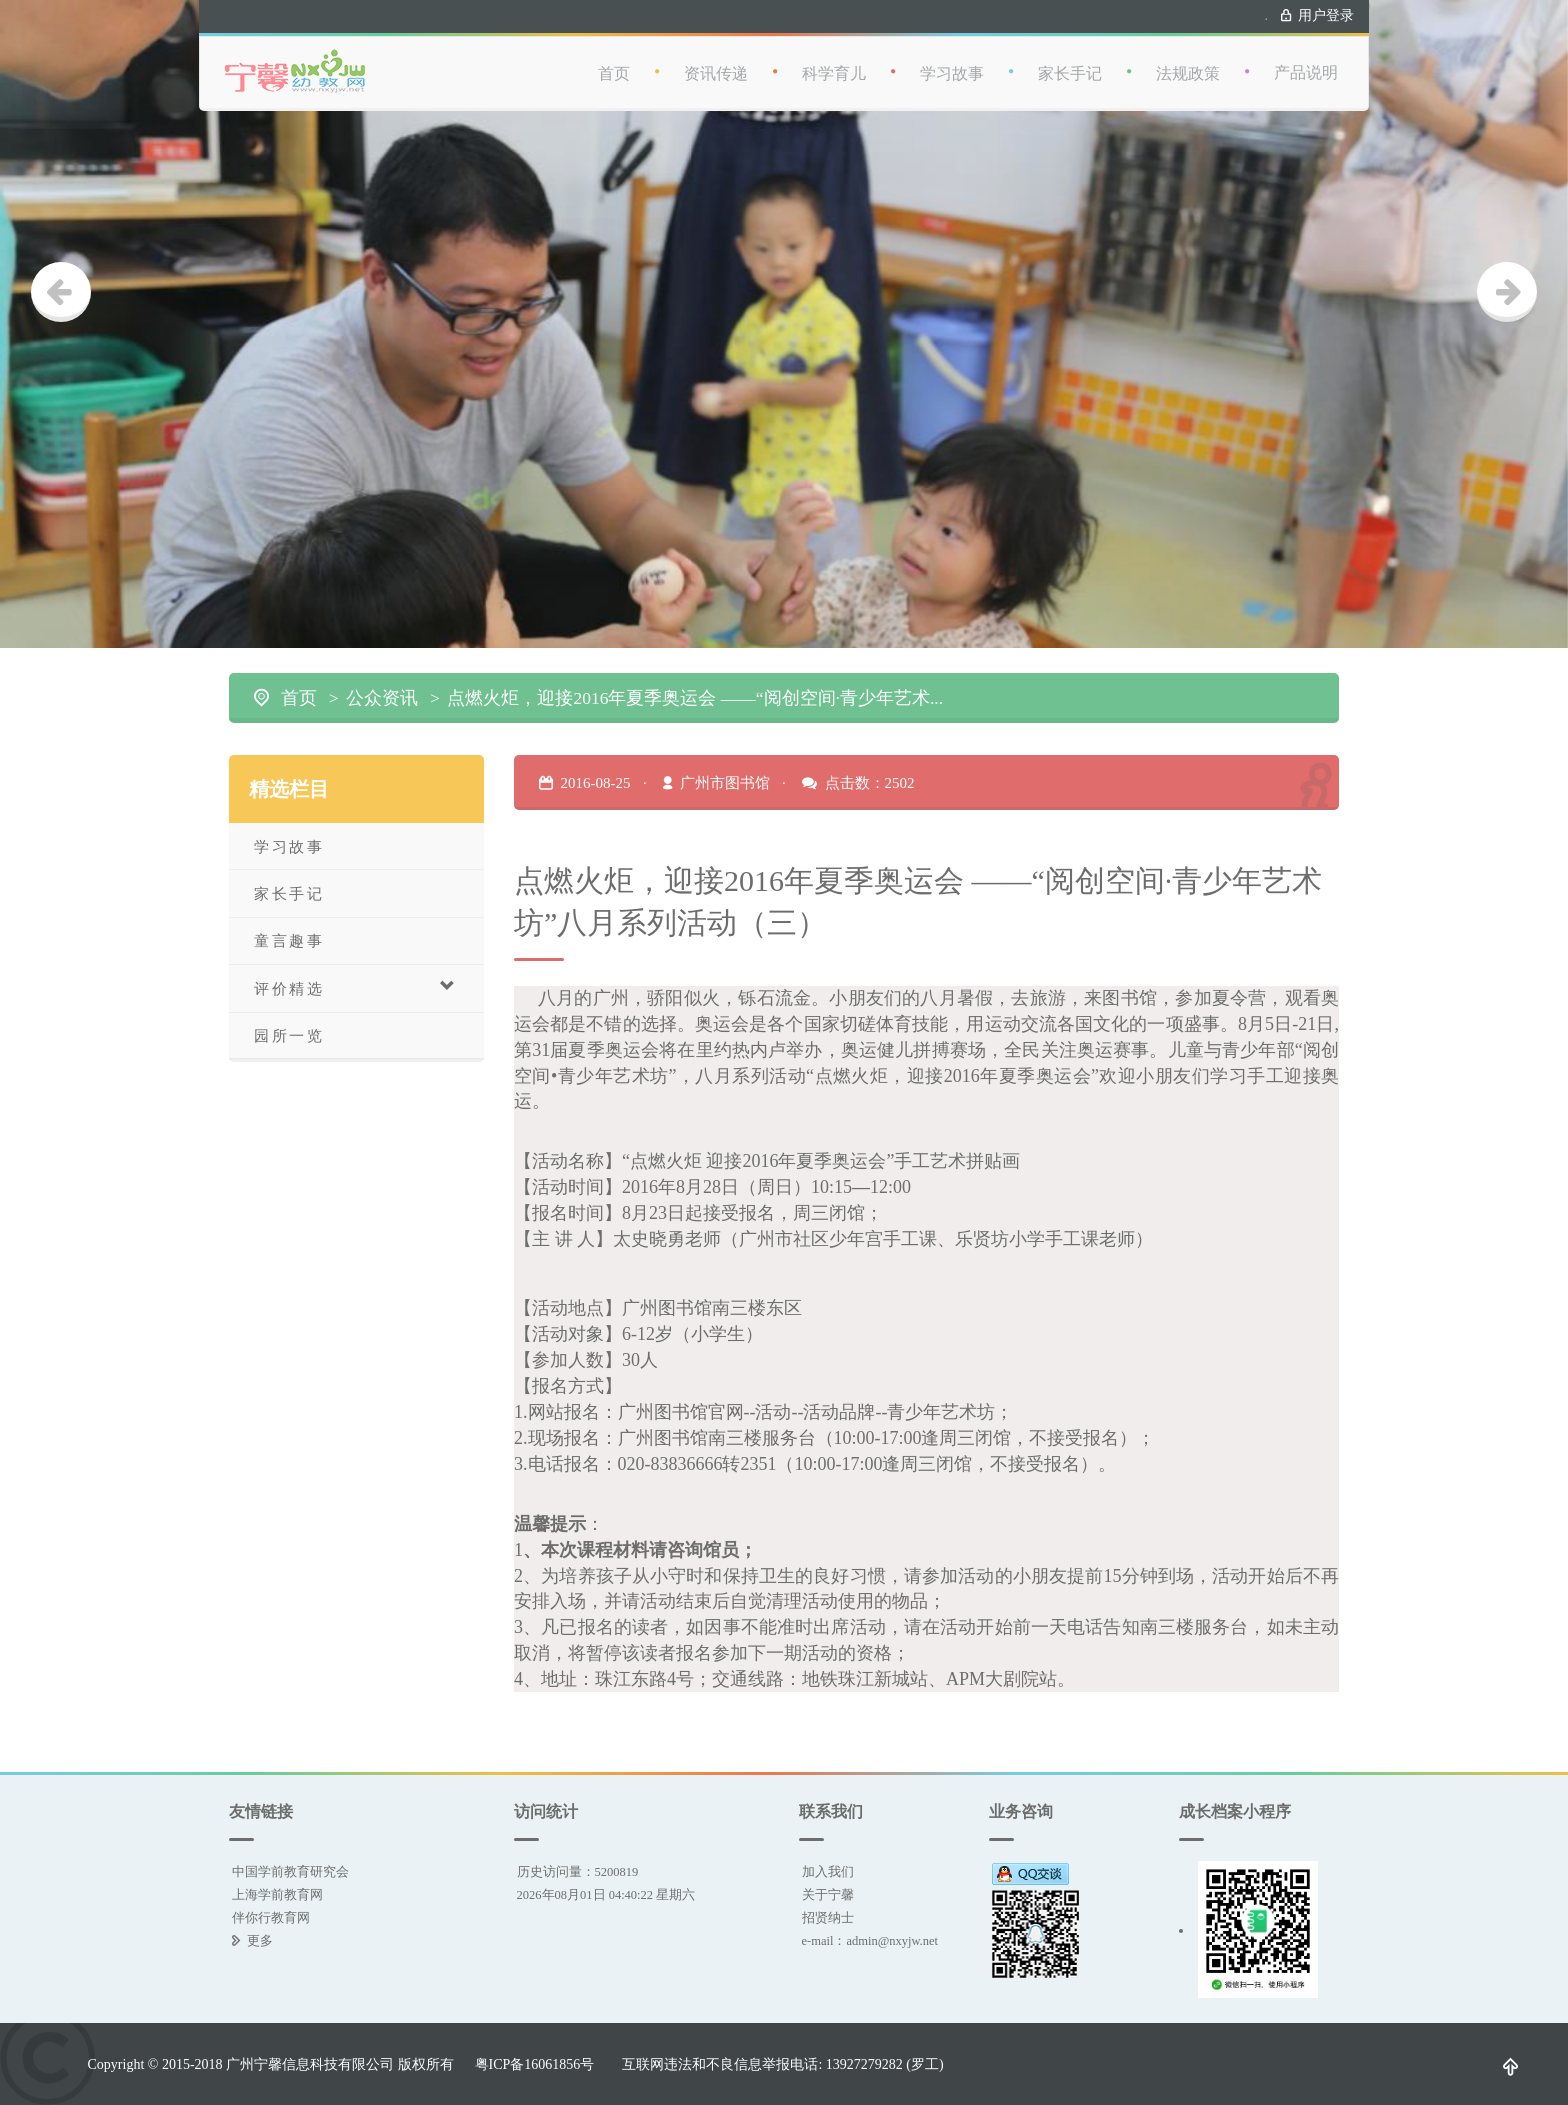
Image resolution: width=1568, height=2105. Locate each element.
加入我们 (828, 1871)
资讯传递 (716, 54)
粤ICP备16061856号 (535, 2064)
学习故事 (952, 54)
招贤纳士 (828, 1917)
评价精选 (355, 987)
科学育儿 (834, 54)
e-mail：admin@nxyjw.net (870, 1940)
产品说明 (1306, 53)
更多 (260, 1940)
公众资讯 (382, 698)
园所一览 (289, 1035)
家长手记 (1070, 54)
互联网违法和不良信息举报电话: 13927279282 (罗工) (782, 2064)
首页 (614, 54)
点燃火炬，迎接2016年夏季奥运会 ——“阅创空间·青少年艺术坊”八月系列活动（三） (697, 698)
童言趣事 (289, 940)
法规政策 (1188, 54)
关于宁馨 (828, 1894)
